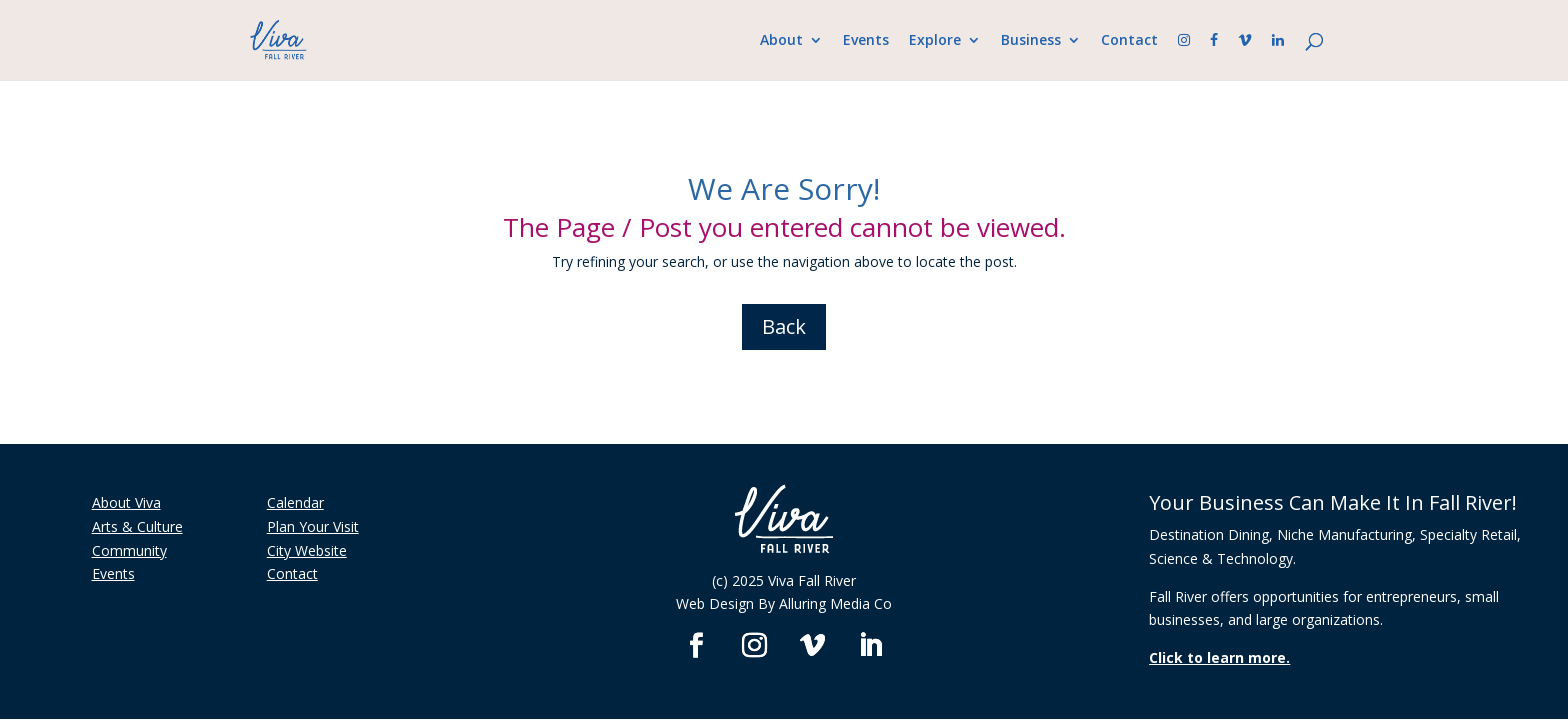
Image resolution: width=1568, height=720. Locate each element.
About (781, 41)
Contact (1129, 41)
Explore (935, 41)
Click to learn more (1217, 657)
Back (784, 326)
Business (1031, 41)
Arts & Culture (137, 526)
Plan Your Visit (313, 526)
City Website (307, 550)
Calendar (295, 502)
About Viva (126, 502)
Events (866, 41)
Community (129, 550)
